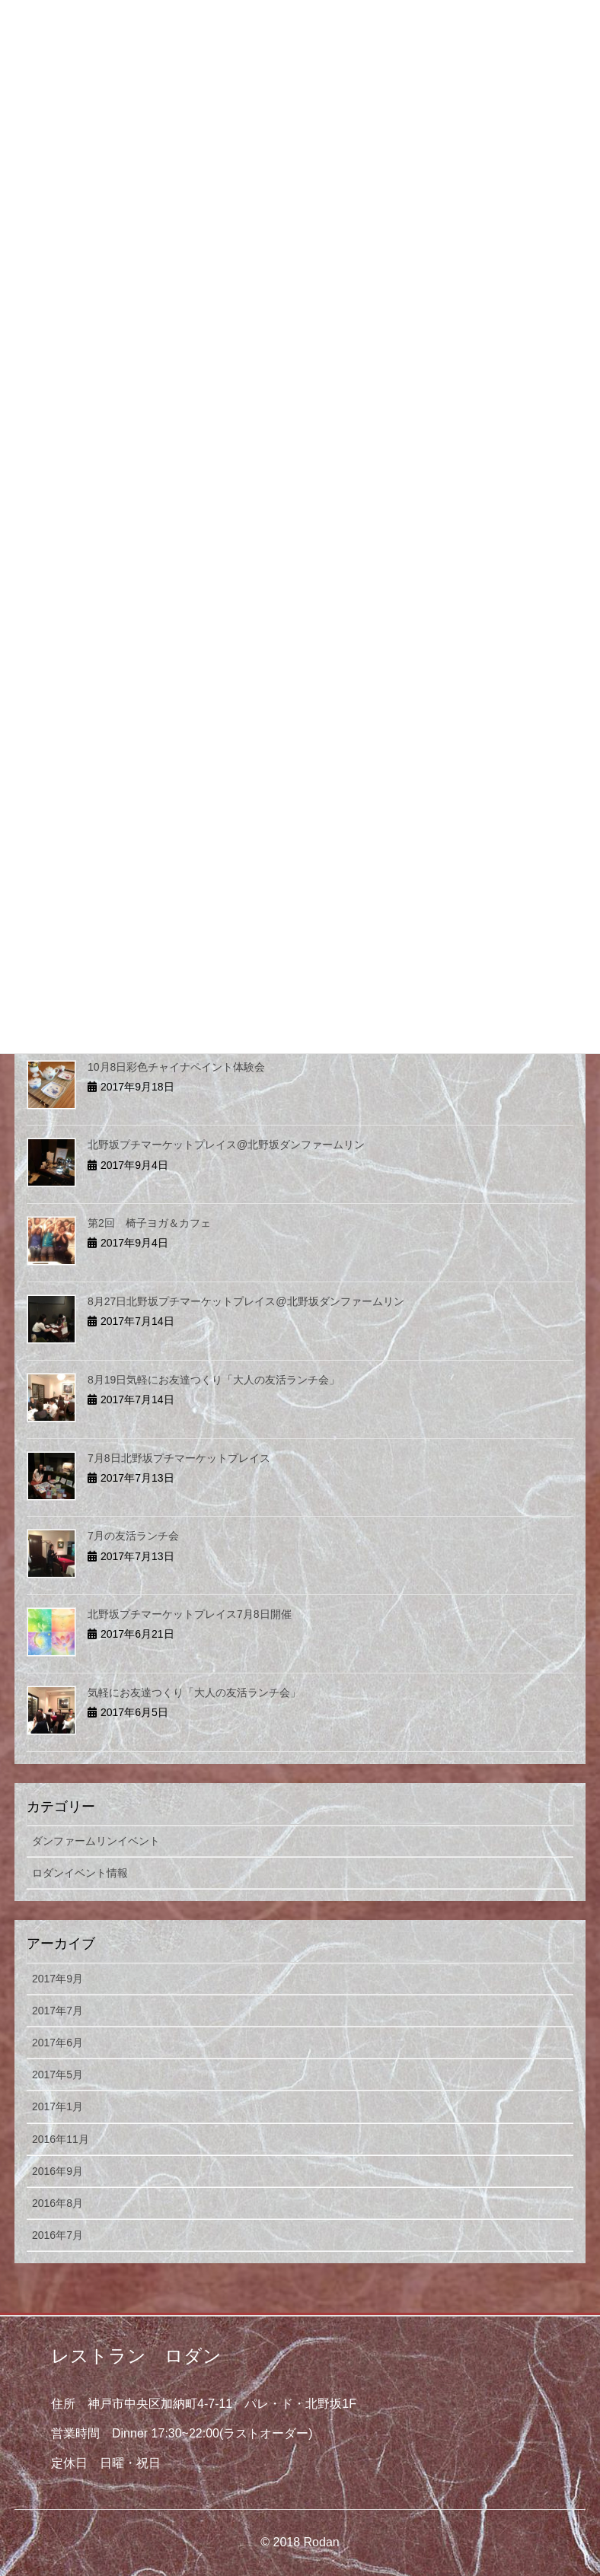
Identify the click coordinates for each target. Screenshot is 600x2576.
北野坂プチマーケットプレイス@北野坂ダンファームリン (226, 1144)
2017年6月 (57, 2042)
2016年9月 (57, 2171)
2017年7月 (57, 2010)
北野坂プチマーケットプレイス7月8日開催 (190, 1614)
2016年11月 (60, 2139)
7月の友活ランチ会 (133, 1536)
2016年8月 (57, 2203)
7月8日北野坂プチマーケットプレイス (179, 1458)
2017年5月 (57, 2074)
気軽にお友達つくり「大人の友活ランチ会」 (194, 1692)
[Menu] (549, 25)
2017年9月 (57, 1979)
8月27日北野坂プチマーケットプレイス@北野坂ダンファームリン (246, 1301)
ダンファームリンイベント (96, 1841)
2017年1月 (57, 2106)
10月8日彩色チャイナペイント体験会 (176, 1067)
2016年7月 (57, 2235)
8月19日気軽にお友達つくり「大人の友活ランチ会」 (214, 1380)
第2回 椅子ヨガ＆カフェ (149, 1223)
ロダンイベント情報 (80, 1873)
